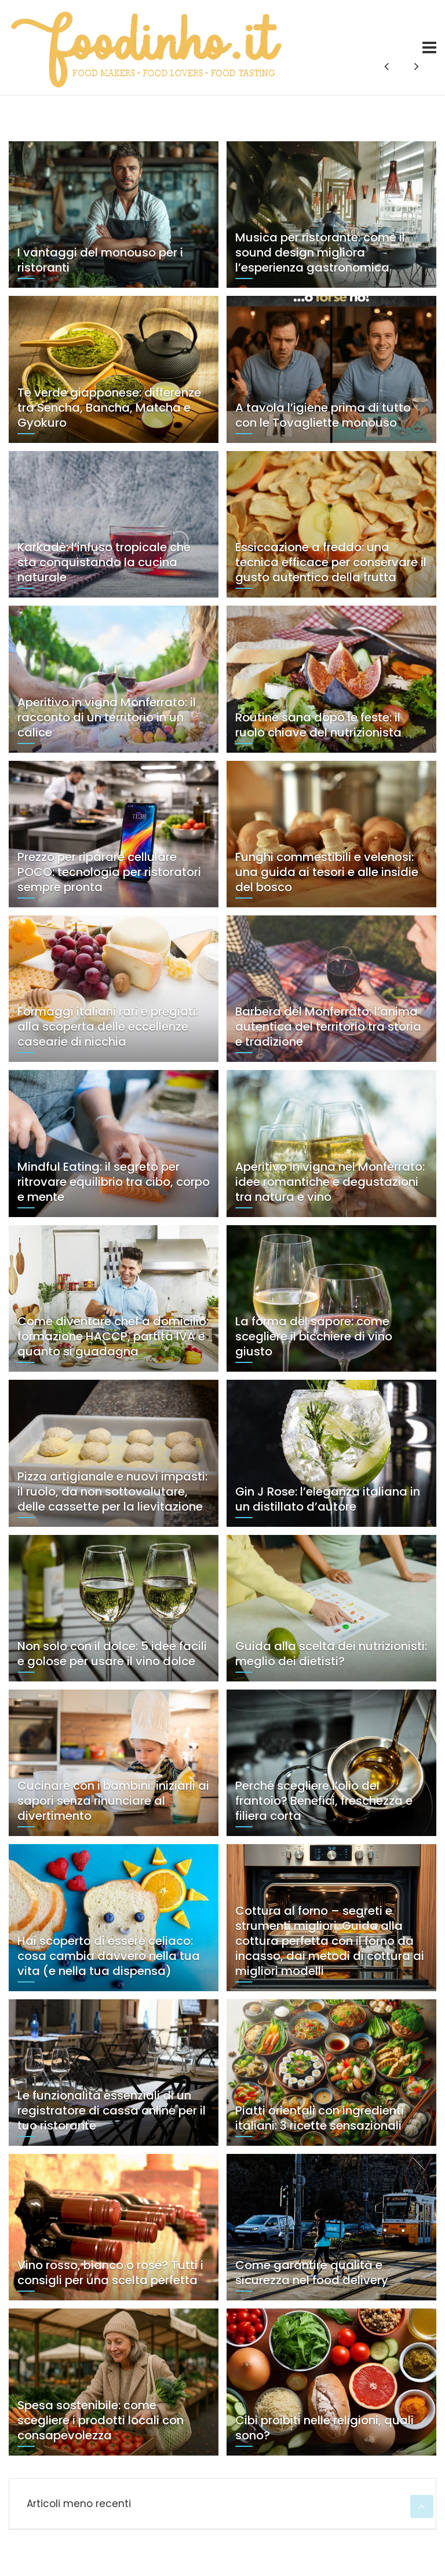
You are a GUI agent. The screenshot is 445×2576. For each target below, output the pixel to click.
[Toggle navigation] (429, 47)
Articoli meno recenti (79, 2504)
